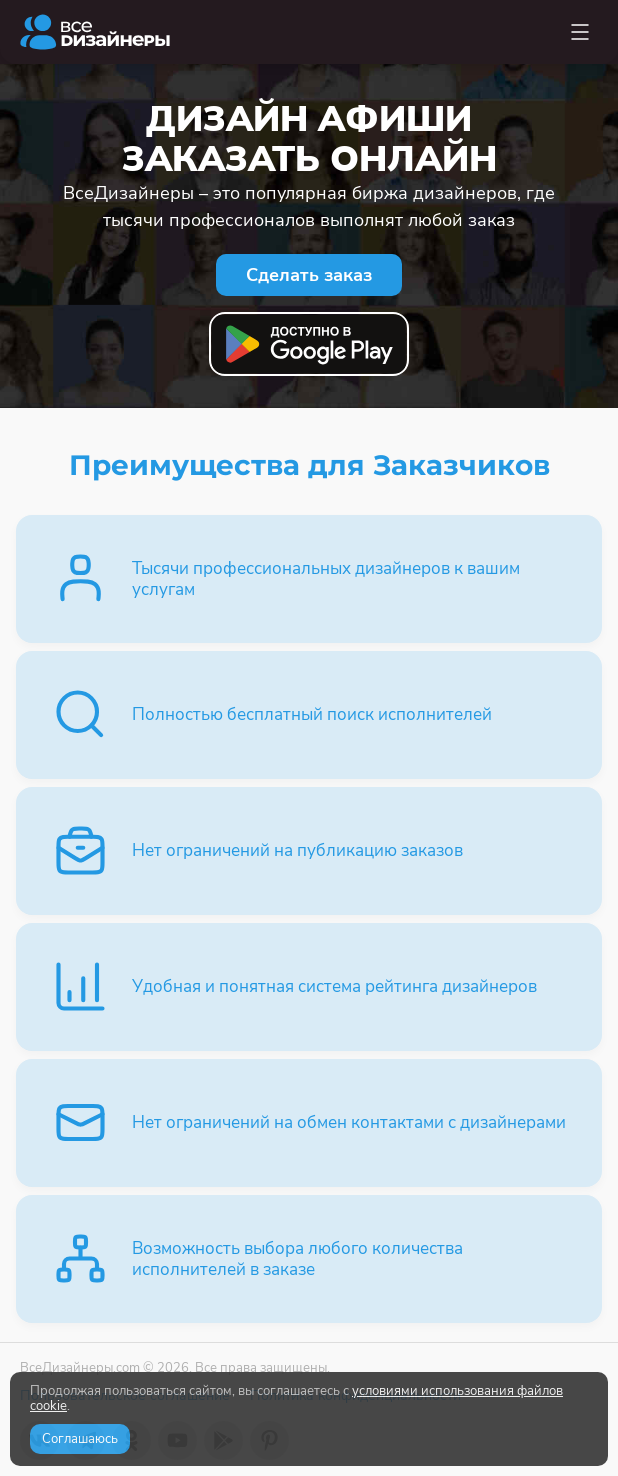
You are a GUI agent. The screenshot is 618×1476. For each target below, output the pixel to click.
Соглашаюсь (80, 1439)
